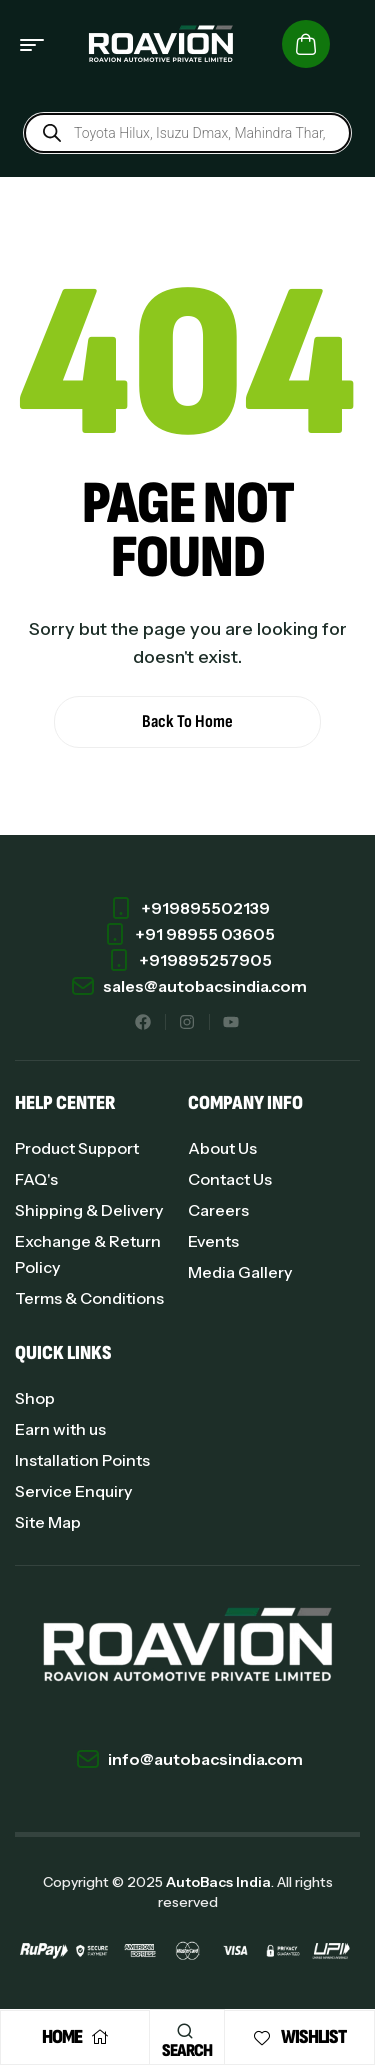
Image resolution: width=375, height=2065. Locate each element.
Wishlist (313, 2037)
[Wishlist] (262, 2038)
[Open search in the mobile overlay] (187, 133)
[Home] (100, 2037)
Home (62, 2037)
